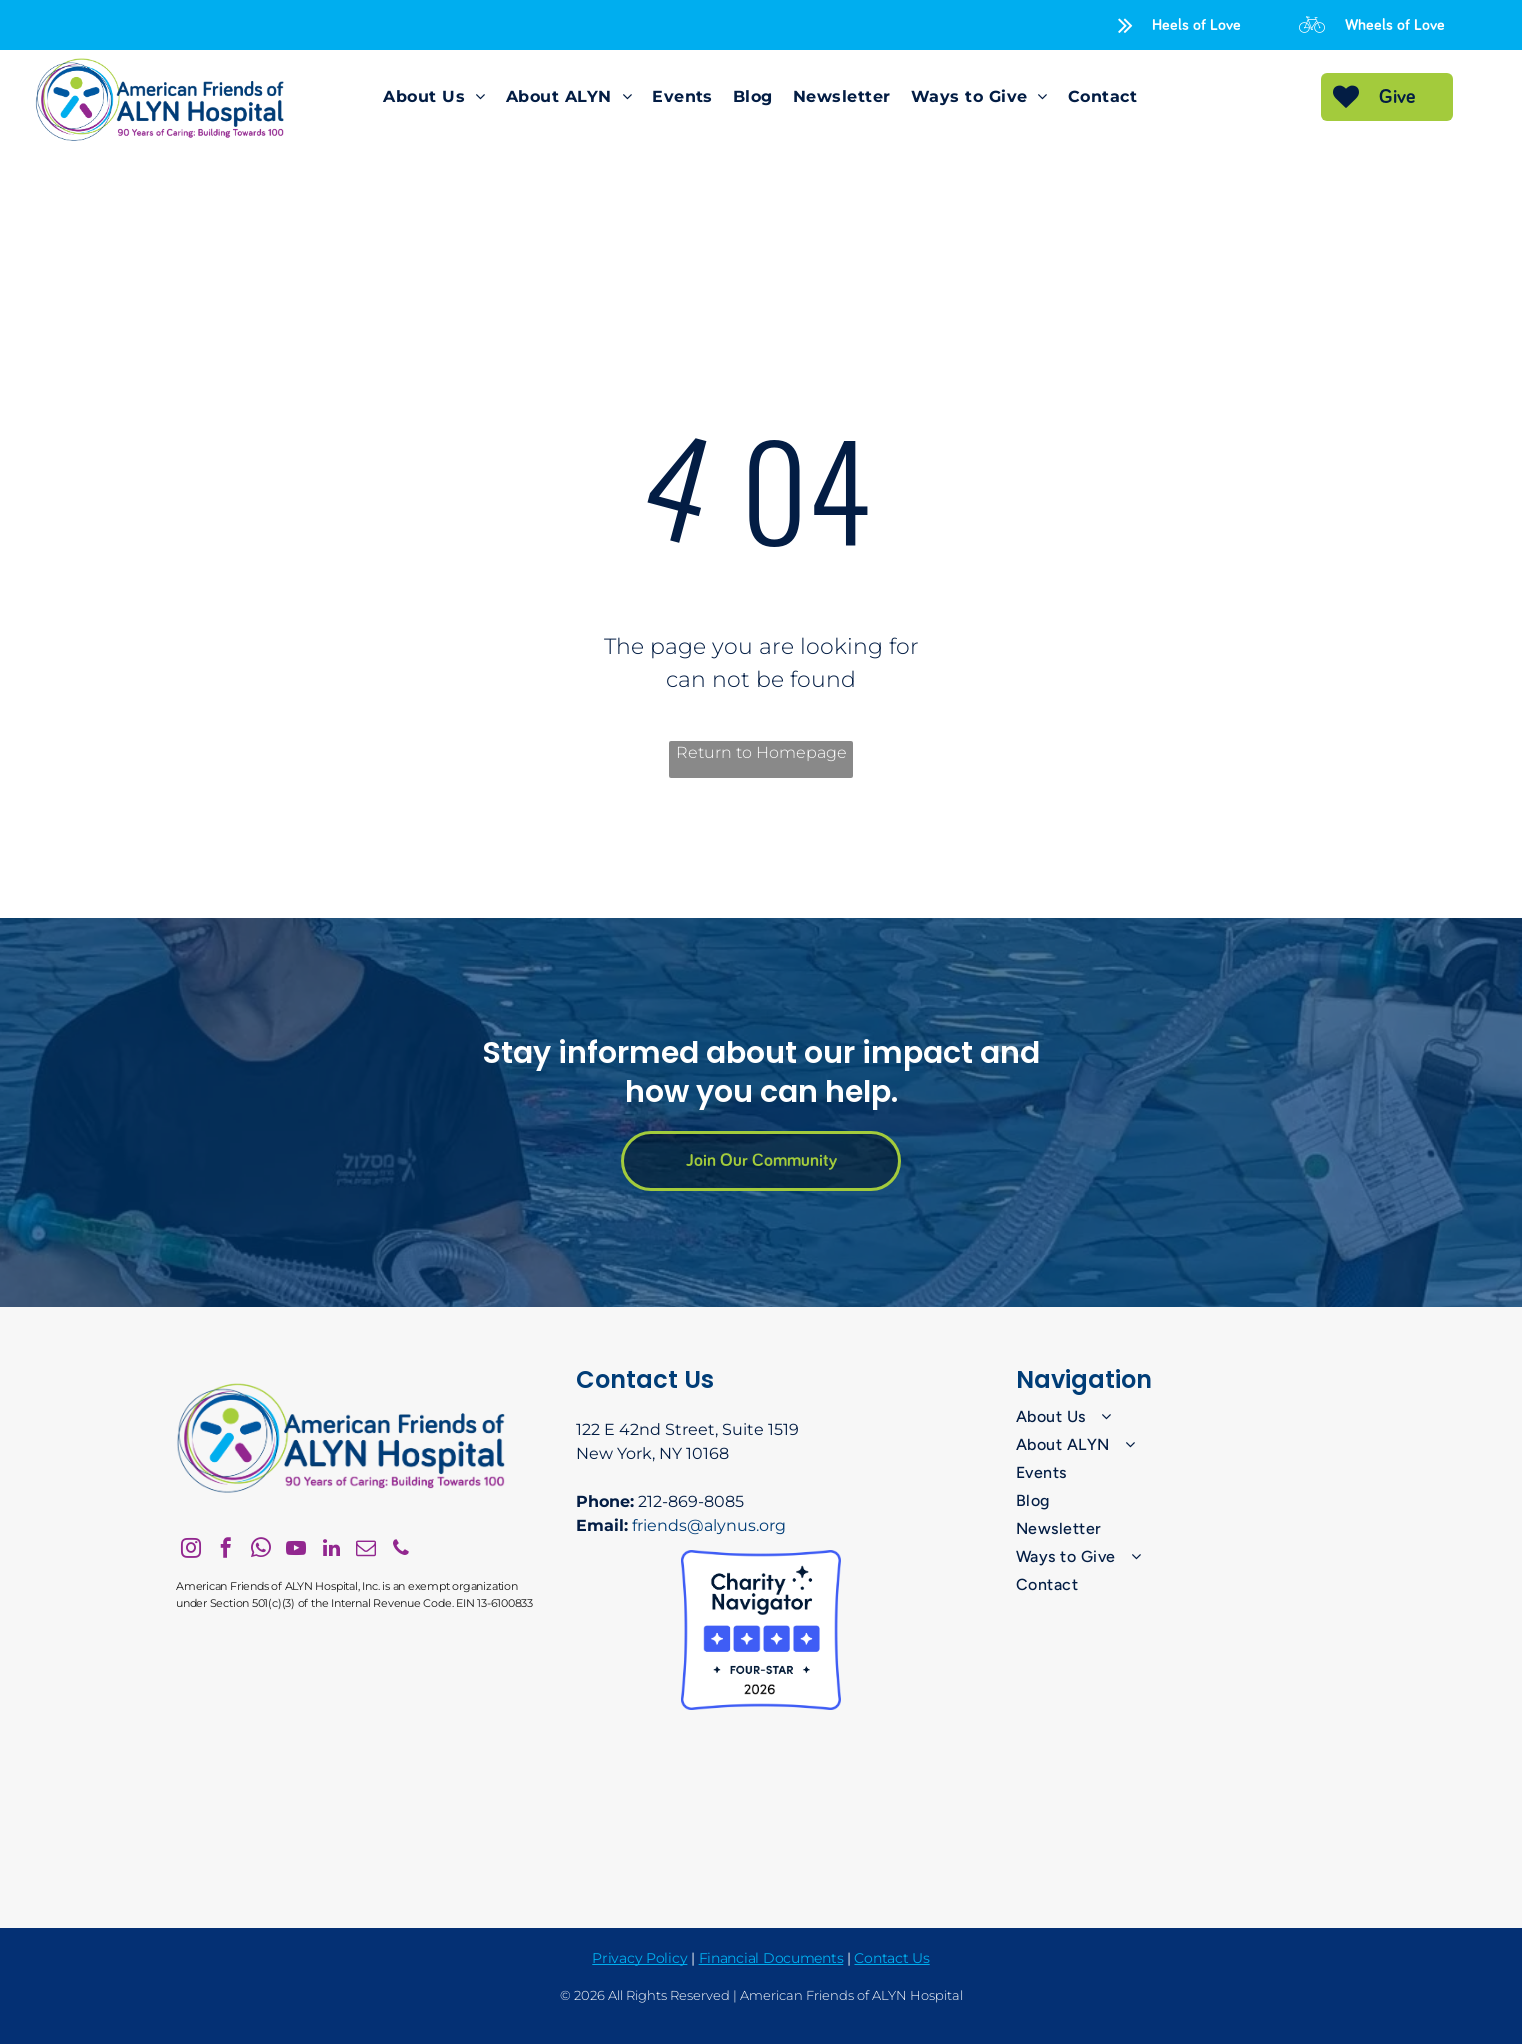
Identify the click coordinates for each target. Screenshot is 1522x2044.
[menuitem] (434, 97)
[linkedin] (331, 1550)
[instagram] (191, 1550)
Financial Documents (771, 1958)
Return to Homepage (761, 752)
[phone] (401, 1550)
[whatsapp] (261, 1550)
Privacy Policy (639, 1958)
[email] (366, 1550)
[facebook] (226, 1550)
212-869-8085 (691, 1501)
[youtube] (296, 1550)
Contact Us (891, 1958)
